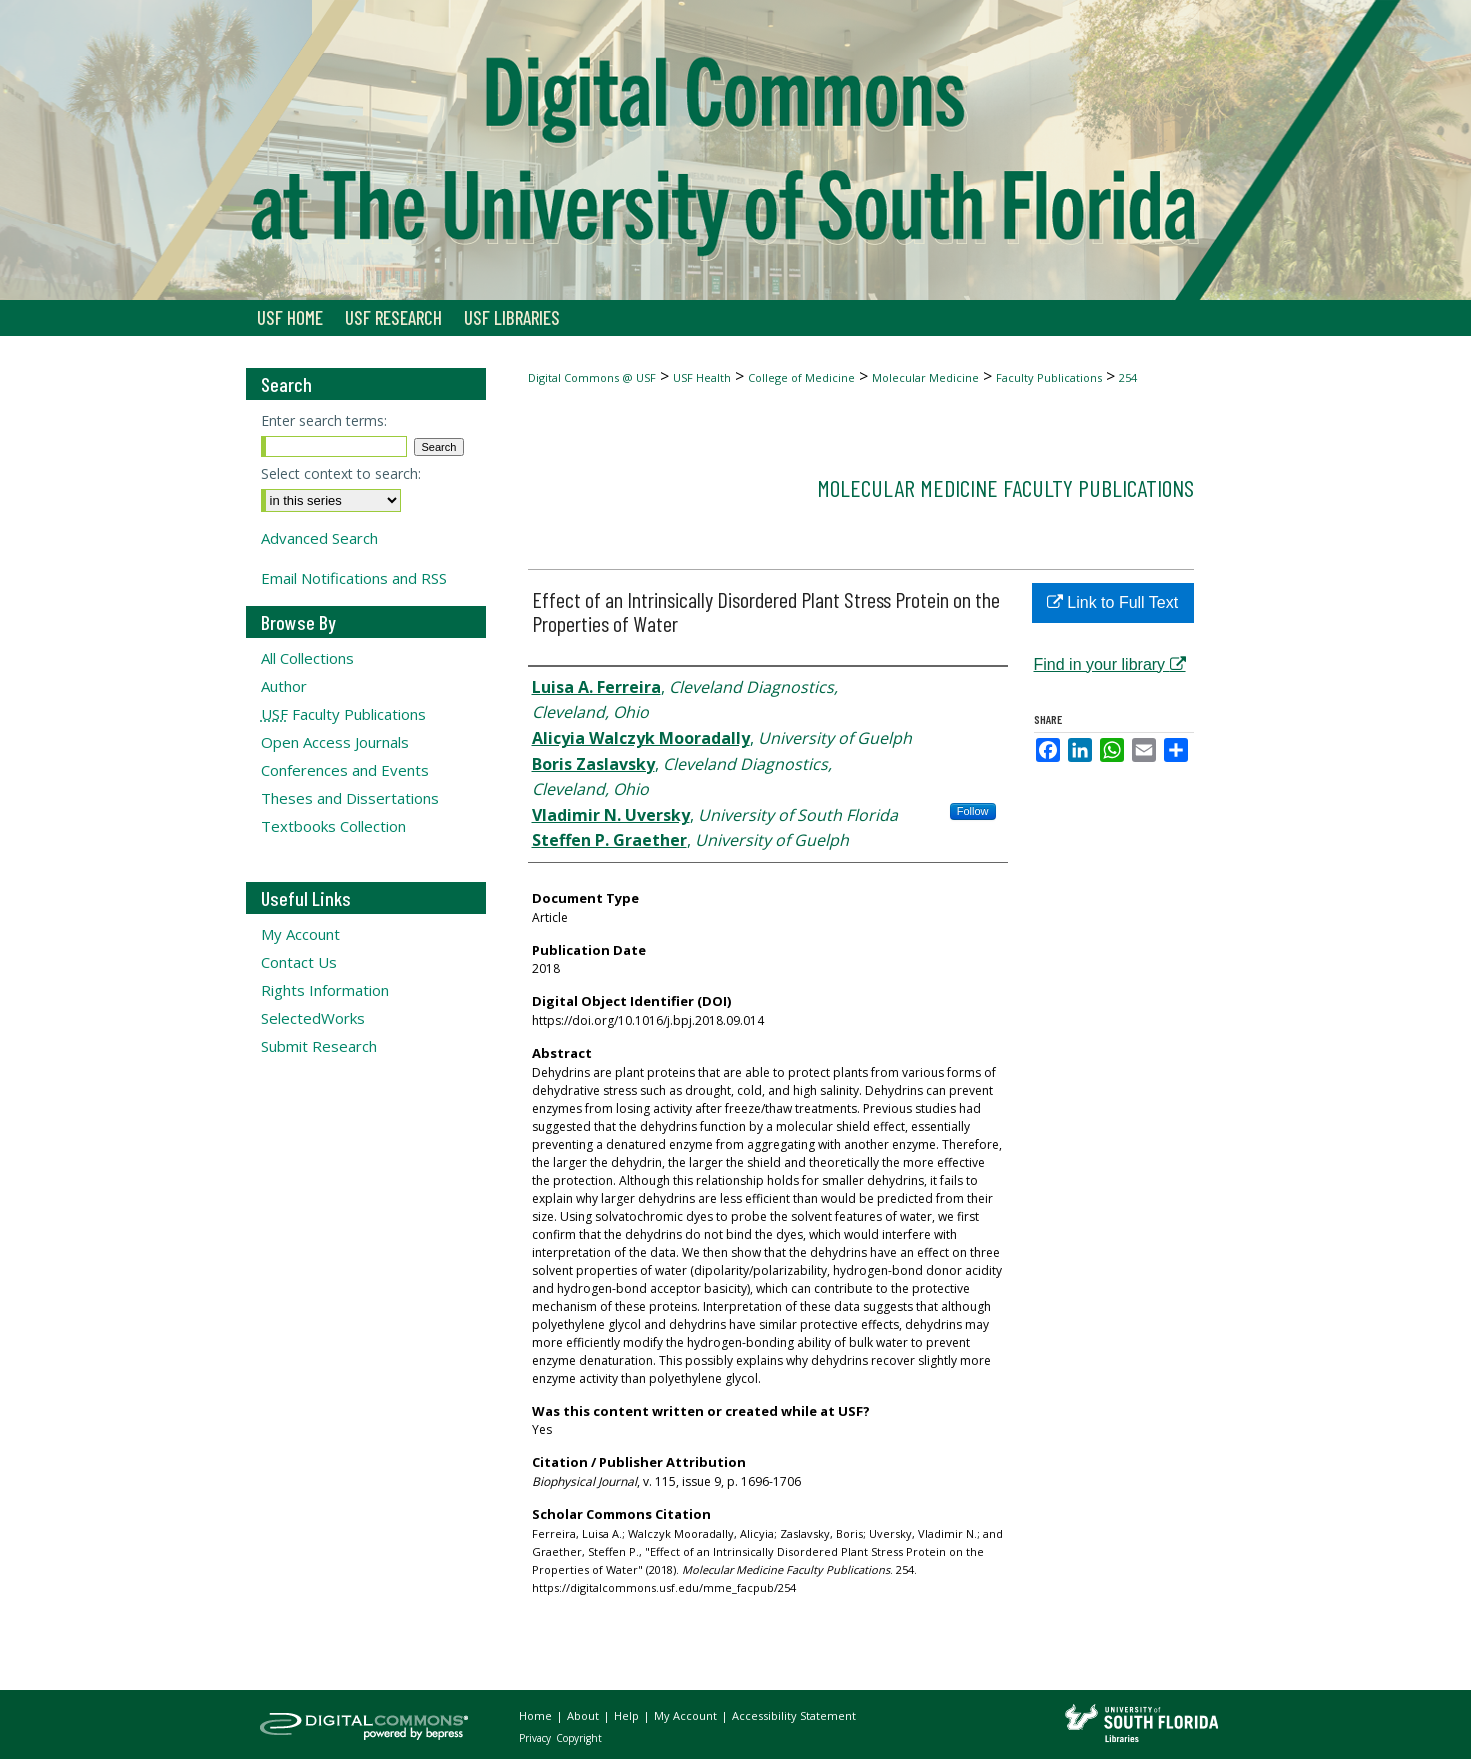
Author (284, 686)
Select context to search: (341, 473)
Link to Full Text (1112, 602)
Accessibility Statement (794, 1715)
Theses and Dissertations (350, 798)
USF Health (702, 377)
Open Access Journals (335, 742)
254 (1128, 377)
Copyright (579, 1738)
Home (537, 1715)
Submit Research (319, 1046)
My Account (300, 934)
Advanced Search (319, 538)
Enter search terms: (324, 420)
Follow (973, 811)
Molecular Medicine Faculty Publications (1005, 487)
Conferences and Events (345, 770)
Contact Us (299, 962)
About (584, 1715)
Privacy (536, 1738)
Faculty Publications (1049, 377)
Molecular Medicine (925, 377)
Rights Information (325, 990)
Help (628, 1715)
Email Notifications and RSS (354, 578)
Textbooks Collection (333, 826)
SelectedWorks (313, 1018)
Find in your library (1110, 664)
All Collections (307, 658)
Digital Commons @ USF (592, 377)
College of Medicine (801, 377)
